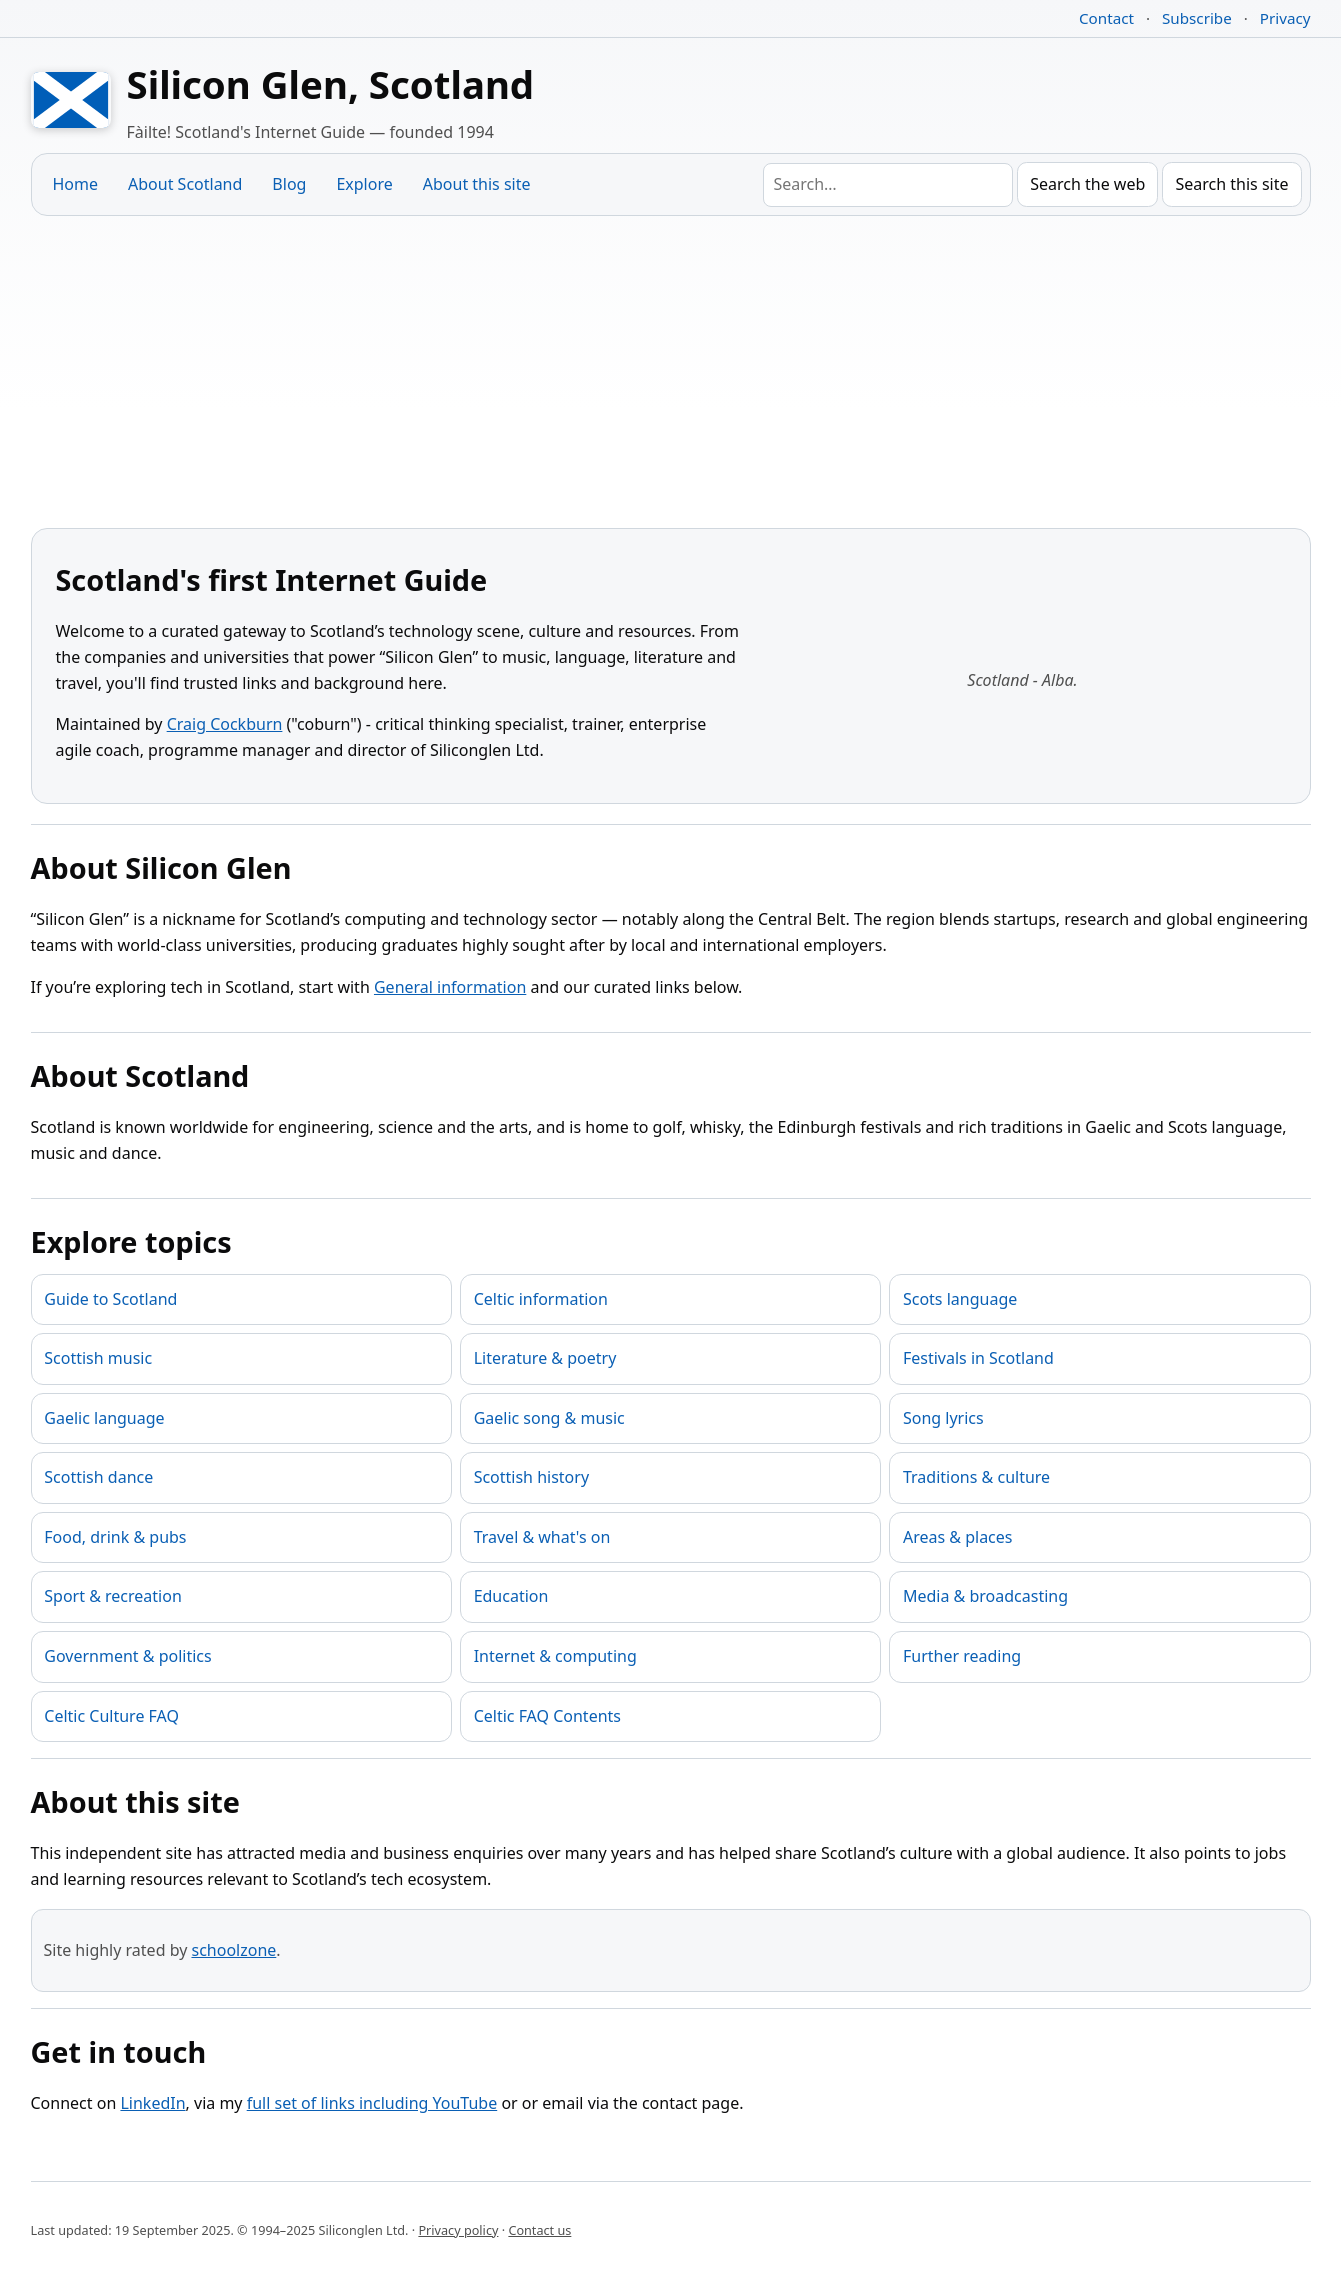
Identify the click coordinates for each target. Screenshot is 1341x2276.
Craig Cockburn (225, 724)
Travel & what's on (542, 1537)
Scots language (960, 1299)
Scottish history (531, 1477)
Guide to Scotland (110, 1299)
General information (450, 987)
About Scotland (185, 184)
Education (511, 1596)
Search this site (1231, 184)
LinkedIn (152, 2103)
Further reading (962, 1656)
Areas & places (958, 1537)
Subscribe (1197, 18)
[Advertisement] (671, 372)
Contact (1106, 18)
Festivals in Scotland (978, 1358)
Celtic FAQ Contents (547, 1716)
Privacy (1285, 18)
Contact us (539, 2230)
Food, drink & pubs (115, 1537)
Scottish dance (98, 1477)
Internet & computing (555, 1656)
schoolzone (233, 1950)
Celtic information (541, 1299)
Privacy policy (458, 2230)
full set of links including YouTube (372, 2103)
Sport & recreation (112, 1596)
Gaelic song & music (549, 1418)
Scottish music (98, 1358)
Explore (364, 184)
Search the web (1087, 184)
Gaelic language (104, 1418)
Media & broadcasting (985, 1596)
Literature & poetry (545, 1358)
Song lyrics (943, 1418)
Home (76, 184)
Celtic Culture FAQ (111, 1716)
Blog (289, 184)
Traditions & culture (976, 1477)
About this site (477, 184)
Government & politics (127, 1656)
